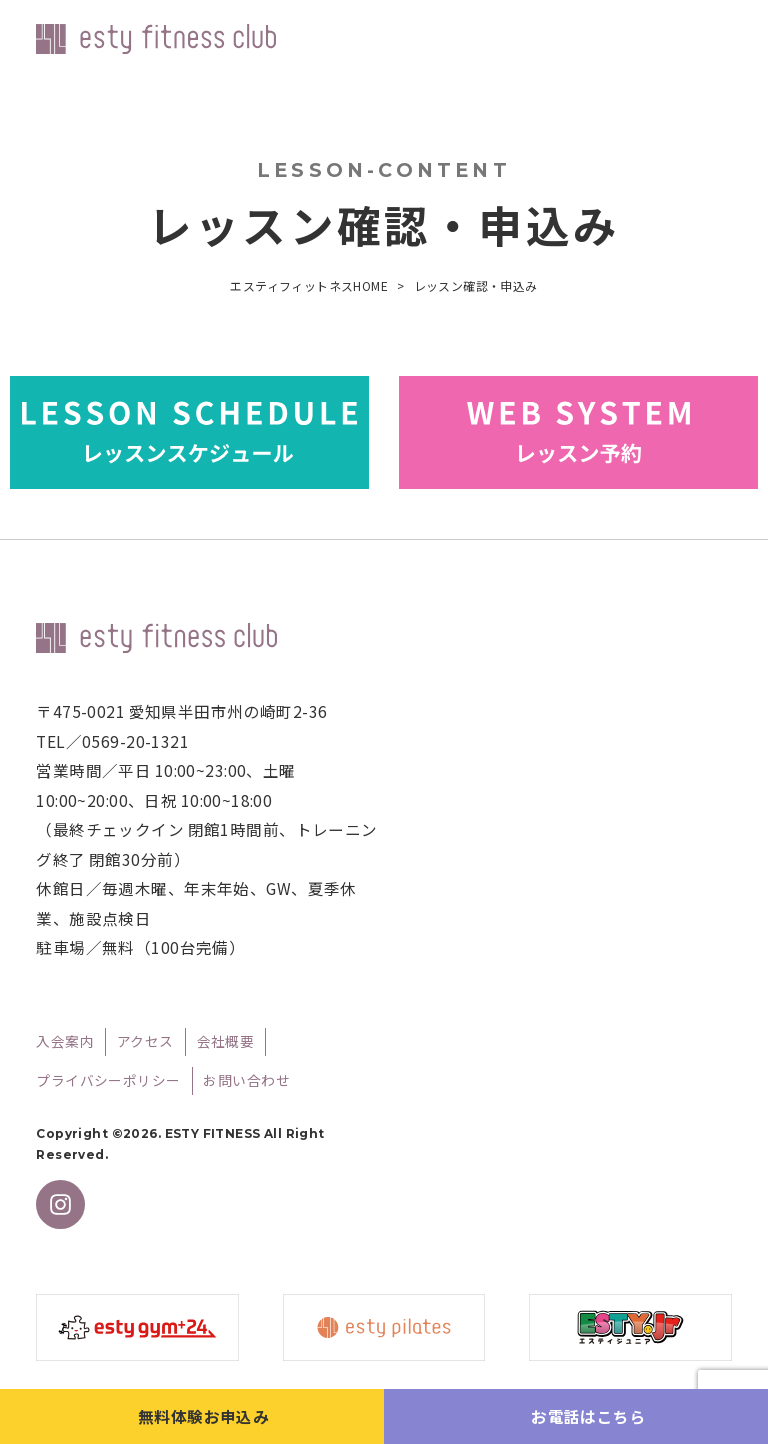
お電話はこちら (588, 1416)
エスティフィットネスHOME (309, 285)
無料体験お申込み (203, 1416)
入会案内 (65, 1041)
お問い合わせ (246, 1080)
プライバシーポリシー (108, 1080)
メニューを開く (718, 43)
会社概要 (226, 1041)
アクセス (145, 1041)
